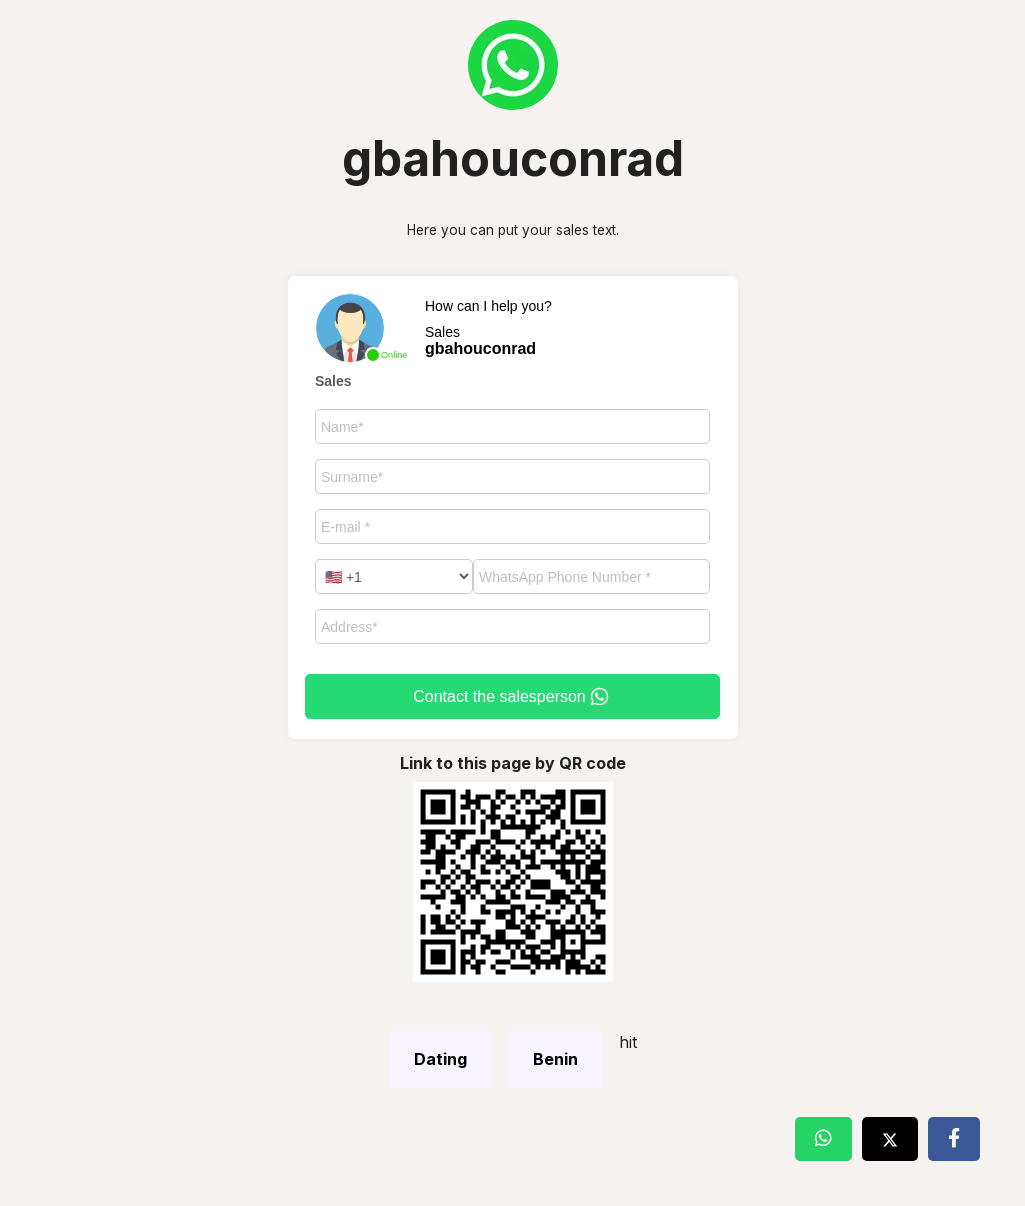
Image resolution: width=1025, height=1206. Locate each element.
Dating (440, 1059)
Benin (555, 1059)
